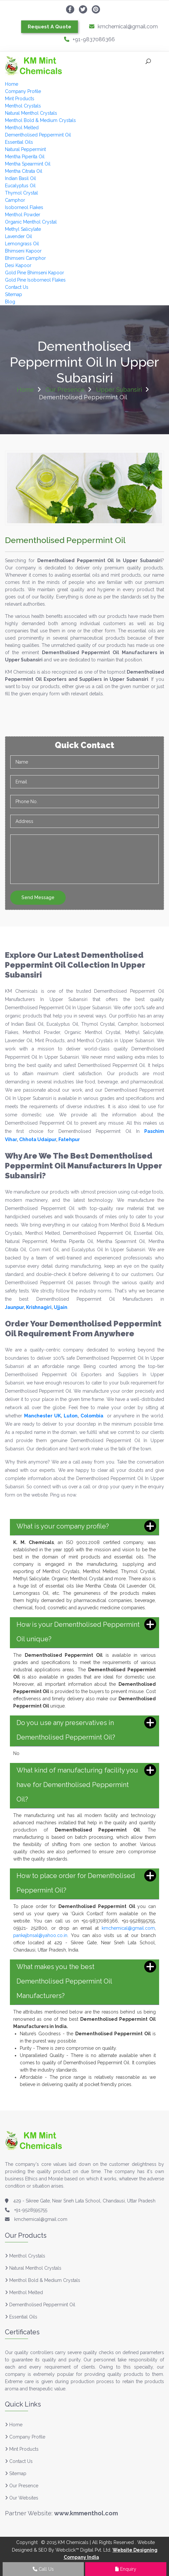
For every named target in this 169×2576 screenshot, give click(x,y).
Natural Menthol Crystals (31, 113)
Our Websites (21, 2497)
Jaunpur (14, 1307)
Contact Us (16, 287)
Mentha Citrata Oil (23, 171)
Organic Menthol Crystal (31, 222)
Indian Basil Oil (20, 178)
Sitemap (13, 294)
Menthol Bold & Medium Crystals (40, 120)
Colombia (92, 1415)
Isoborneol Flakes (24, 207)
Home (11, 84)
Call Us (43, 2569)
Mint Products (19, 98)
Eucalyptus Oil (20, 185)
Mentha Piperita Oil (25, 156)
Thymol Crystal (21, 193)
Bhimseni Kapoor (23, 251)
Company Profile (23, 91)
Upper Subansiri (119, 389)
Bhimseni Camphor (25, 258)
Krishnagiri (38, 1307)
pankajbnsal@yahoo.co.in (40, 1935)
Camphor (15, 200)
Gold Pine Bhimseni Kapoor (34, 272)
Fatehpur (69, 1139)
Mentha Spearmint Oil (28, 164)
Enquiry (125, 2569)
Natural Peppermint (25, 149)
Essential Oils (19, 142)
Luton (71, 1415)
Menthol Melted (22, 127)
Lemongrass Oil (22, 243)
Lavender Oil (18, 236)
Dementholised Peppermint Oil (38, 134)
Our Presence (65, 389)
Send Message (37, 897)
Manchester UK (42, 1415)
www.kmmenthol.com (86, 2513)
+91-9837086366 (89, 39)
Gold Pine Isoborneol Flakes (35, 280)
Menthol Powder (22, 214)
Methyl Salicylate (23, 229)
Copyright (27, 2542)
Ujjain (60, 1307)
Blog (10, 301)
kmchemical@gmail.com (123, 26)
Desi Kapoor (18, 265)
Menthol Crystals (23, 105)
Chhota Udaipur (37, 1139)
